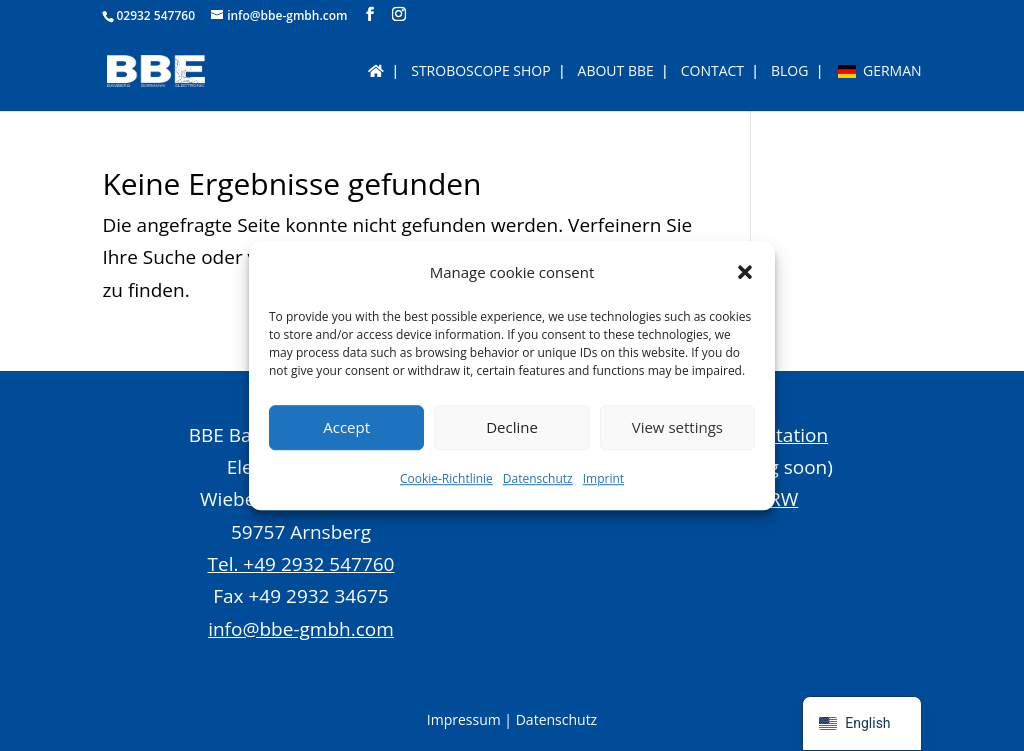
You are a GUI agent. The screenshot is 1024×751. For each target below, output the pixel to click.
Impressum (464, 719)
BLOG (789, 72)
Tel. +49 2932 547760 (301, 564)
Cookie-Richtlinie (446, 478)
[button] (745, 272)
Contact (712, 72)
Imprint (603, 478)
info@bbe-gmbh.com (301, 629)
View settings (677, 428)
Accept (346, 428)
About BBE (616, 72)
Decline (512, 428)
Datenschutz (538, 478)
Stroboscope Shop (480, 72)
